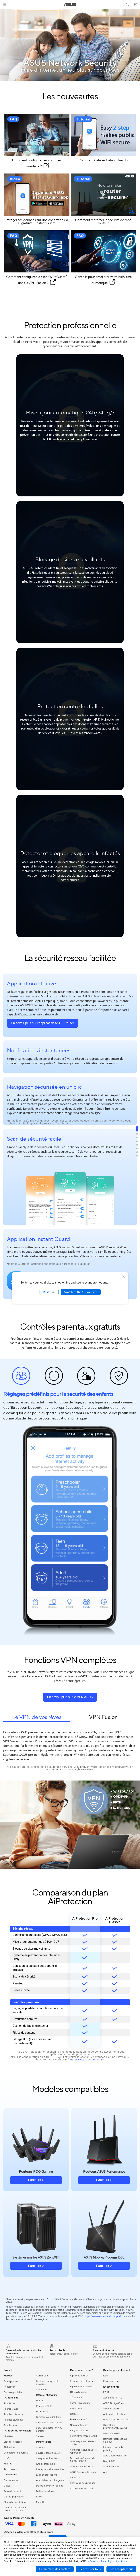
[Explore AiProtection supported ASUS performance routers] (104, 2180)
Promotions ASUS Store (116, 2419)
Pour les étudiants (13, 2419)
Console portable (13, 2392)
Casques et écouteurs (47, 2458)
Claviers (40, 2447)
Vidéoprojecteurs (13, 2441)
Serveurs (41, 2436)
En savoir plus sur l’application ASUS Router (42, 1023)
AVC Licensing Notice (115, 2455)
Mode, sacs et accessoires (50, 2469)
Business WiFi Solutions (48, 2417)
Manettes (41, 2502)
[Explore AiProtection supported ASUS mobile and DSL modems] (104, 2266)
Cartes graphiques (14, 2496)
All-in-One (9, 2447)
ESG (105, 2375)
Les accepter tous (121, 2569)
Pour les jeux (10, 2425)
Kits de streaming (45, 2463)
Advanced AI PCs (112, 2397)
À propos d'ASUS (79, 2375)
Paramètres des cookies (54, 2569)
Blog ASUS (109, 2461)
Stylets (40, 2496)
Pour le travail (11, 2408)
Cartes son (42, 2375)
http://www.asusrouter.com (86, 2059)
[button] (5, 4)
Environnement (111, 2381)
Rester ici (49, 1292)
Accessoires (10, 2386)
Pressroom (76, 2408)
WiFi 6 (39, 2400)
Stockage (41, 2389)
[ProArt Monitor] (103, 1717)
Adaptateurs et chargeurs (50, 2480)
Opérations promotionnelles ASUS (115, 2426)
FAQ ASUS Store (79, 2430)
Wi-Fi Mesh (42, 2411)
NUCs (7, 2458)
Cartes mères (11, 2480)
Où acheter (76, 2397)
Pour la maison (11, 2403)
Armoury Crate (111, 2466)
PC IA (106, 2392)
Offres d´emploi (78, 2392)
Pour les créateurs (13, 2414)
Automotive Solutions (115, 2414)
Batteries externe (45, 2491)
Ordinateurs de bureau (16, 2452)
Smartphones (11, 2381)
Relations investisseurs (82, 2381)
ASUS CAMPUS (111, 2433)
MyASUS (75, 2477)
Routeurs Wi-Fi (44, 2406)
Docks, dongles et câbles (49, 2485)
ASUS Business (111, 2408)
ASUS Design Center (114, 2403)
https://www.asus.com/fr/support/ (103, 2316)
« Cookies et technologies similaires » (107, 2561)
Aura (105, 2472)
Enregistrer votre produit (83, 2436)
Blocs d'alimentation (15, 2502)
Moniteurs (9, 2436)
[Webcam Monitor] (36, 1717)
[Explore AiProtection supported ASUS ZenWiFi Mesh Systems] (36, 2266)
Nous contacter (78, 2425)
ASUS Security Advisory (83, 2472)
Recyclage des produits (82, 2483)
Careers (74, 2414)
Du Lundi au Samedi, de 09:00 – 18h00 (82, 2460)
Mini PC (8, 2463)
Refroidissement (12, 2491)
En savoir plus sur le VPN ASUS (70, 1697)
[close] (123, 1276)
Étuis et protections (46, 2474)
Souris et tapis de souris (49, 2453)
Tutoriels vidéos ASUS (82, 2466)
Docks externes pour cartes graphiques (15, 2509)
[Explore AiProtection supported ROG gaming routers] (36, 2180)
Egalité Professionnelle (82, 2386)
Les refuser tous (90, 2569)
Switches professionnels (49, 2422)
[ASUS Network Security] (36, 141)
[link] (70, 4)
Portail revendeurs (80, 2403)
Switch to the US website (80, 1292)
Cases (7, 2485)
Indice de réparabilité (81, 2488)
